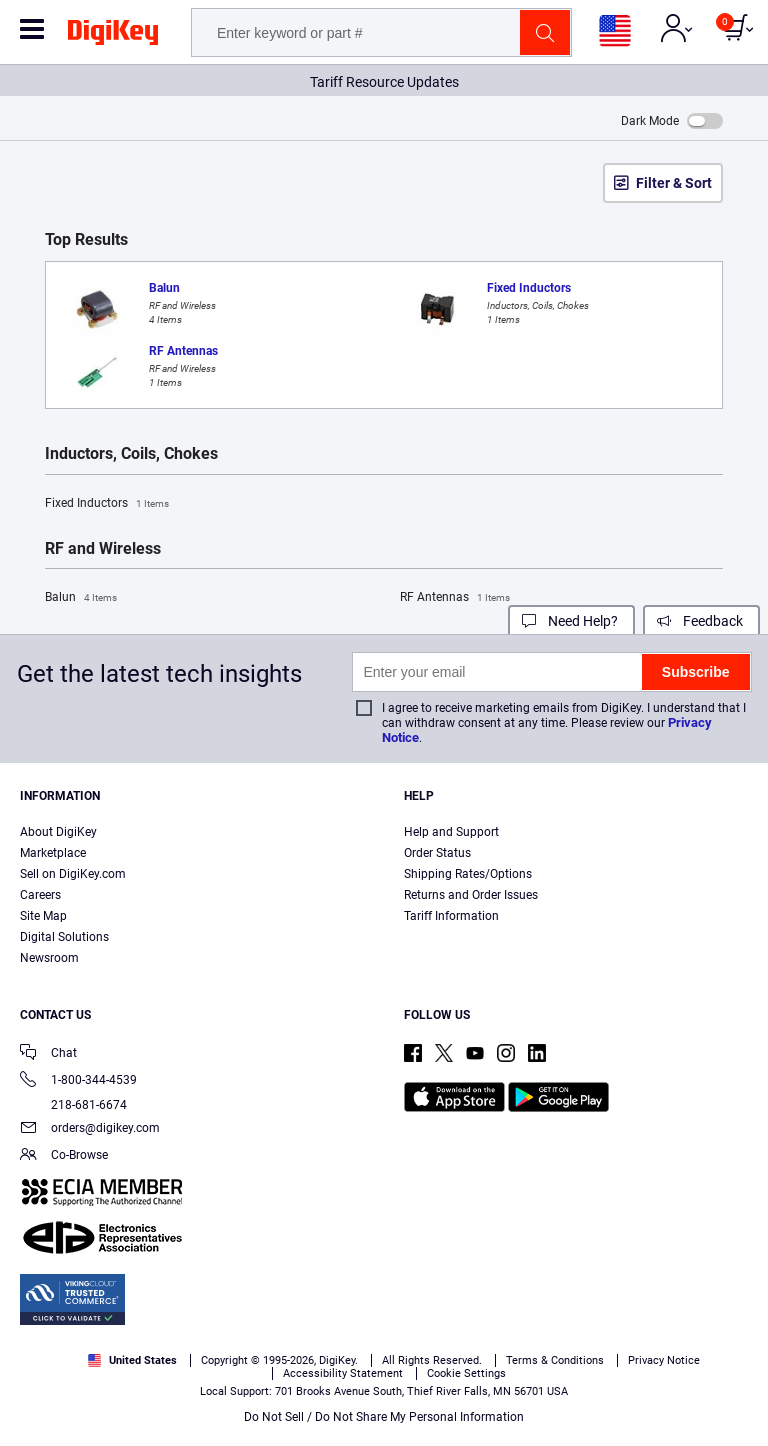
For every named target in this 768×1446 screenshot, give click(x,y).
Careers (40, 895)
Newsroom (49, 958)
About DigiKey (58, 832)
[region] (384, 1375)
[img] (113, 36)
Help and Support (451, 832)
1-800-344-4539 (78, 1081)
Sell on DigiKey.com (73, 874)
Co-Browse (64, 1156)
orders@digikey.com (90, 1129)
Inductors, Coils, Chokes (131, 454)
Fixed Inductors (107, 504)
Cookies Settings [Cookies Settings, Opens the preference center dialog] (377, 1412)
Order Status (437, 853)
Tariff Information (451, 916)
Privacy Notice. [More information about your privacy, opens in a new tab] (466, 1372)
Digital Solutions (64, 937)
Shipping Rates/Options (468, 874)
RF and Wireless (103, 549)
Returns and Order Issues (471, 895)
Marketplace (53, 853)
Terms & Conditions (342, 1372)
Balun (81, 598)
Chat (48, 1054)
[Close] (736, 1336)
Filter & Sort (674, 183)
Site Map (43, 916)
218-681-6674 (73, 1105)
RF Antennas (455, 598)
